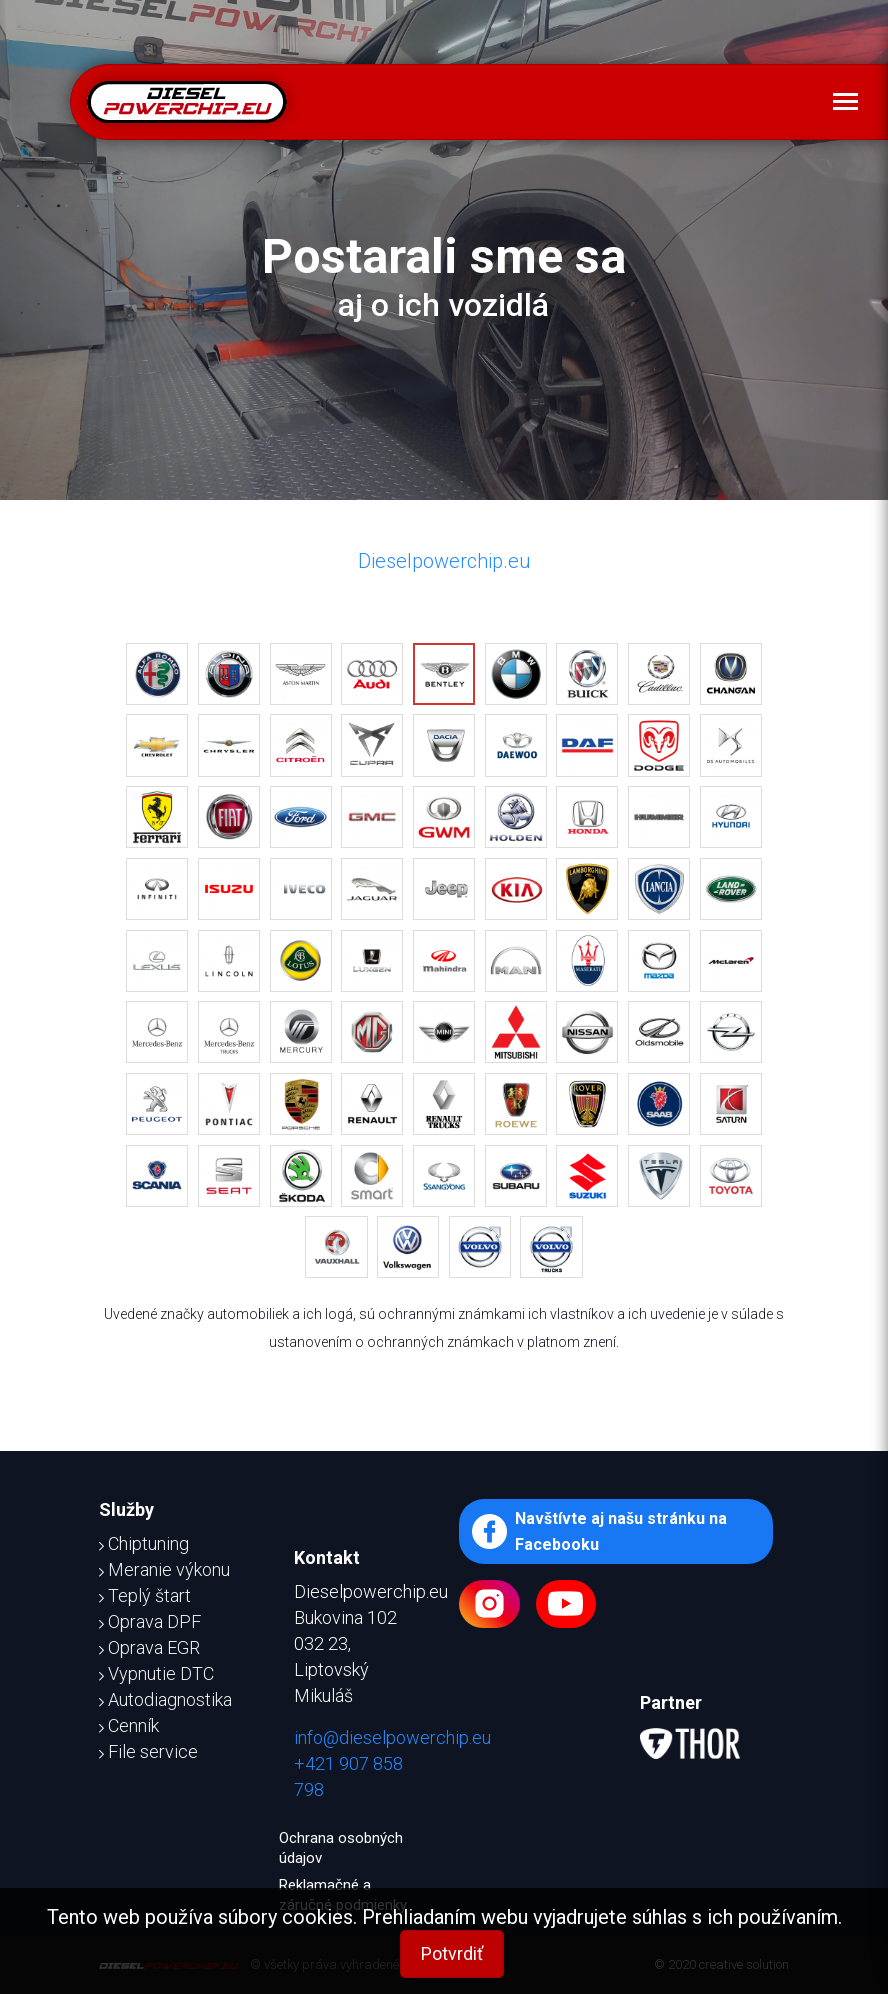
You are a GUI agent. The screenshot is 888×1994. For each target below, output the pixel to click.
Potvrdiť (452, 1953)
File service (148, 1751)
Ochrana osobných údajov (341, 1848)
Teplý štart (145, 1595)
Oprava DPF (150, 1621)
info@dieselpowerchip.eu (392, 1737)
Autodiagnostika (165, 1699)
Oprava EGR (149, 1647)
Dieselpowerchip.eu (444, 561)
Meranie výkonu (164, 1569)
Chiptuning (144, 1543)
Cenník (129, 1725)
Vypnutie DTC (156, 1673)
